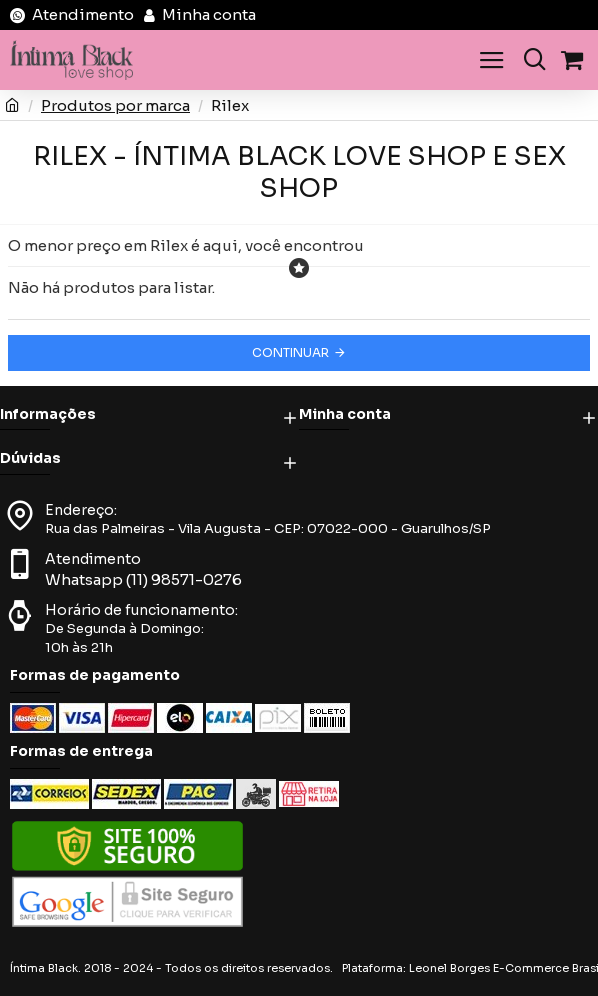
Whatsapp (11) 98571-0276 (143, 579)
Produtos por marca (115, 105)
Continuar (290, 352)
